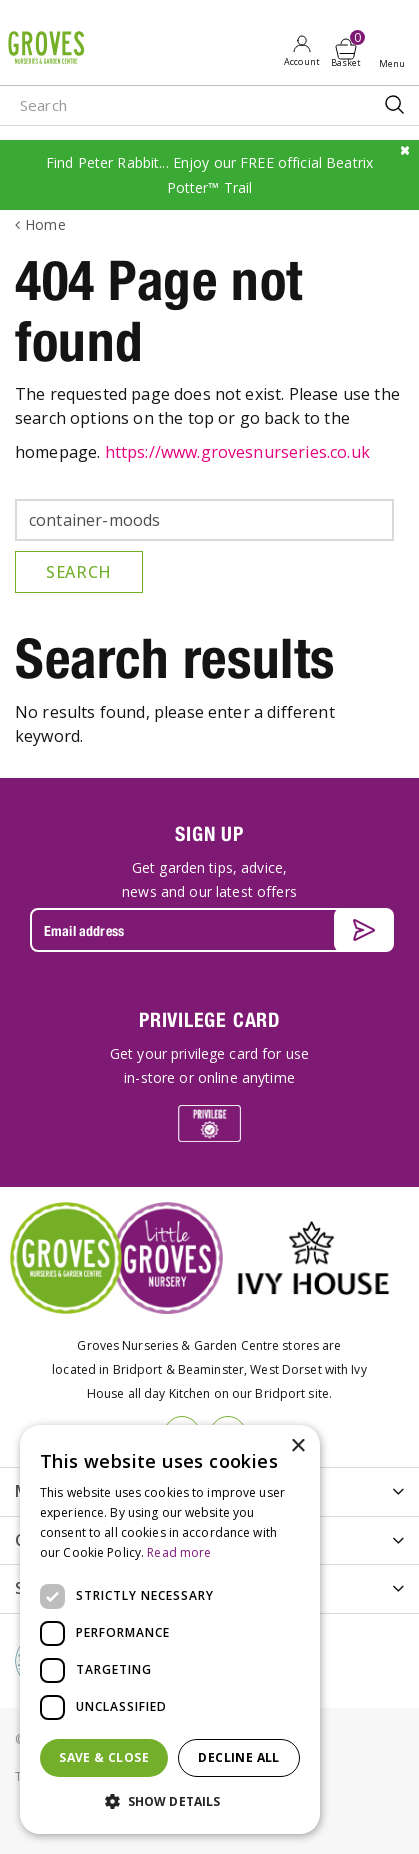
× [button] (297, 1446)
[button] (170, 1802)
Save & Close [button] (104, 1757)
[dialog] (170, 1629)
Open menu (396, 51)
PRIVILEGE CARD (209, 1019)
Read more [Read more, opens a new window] (179, 1552)
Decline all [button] (238, 1757)
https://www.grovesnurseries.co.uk (237, 452)
